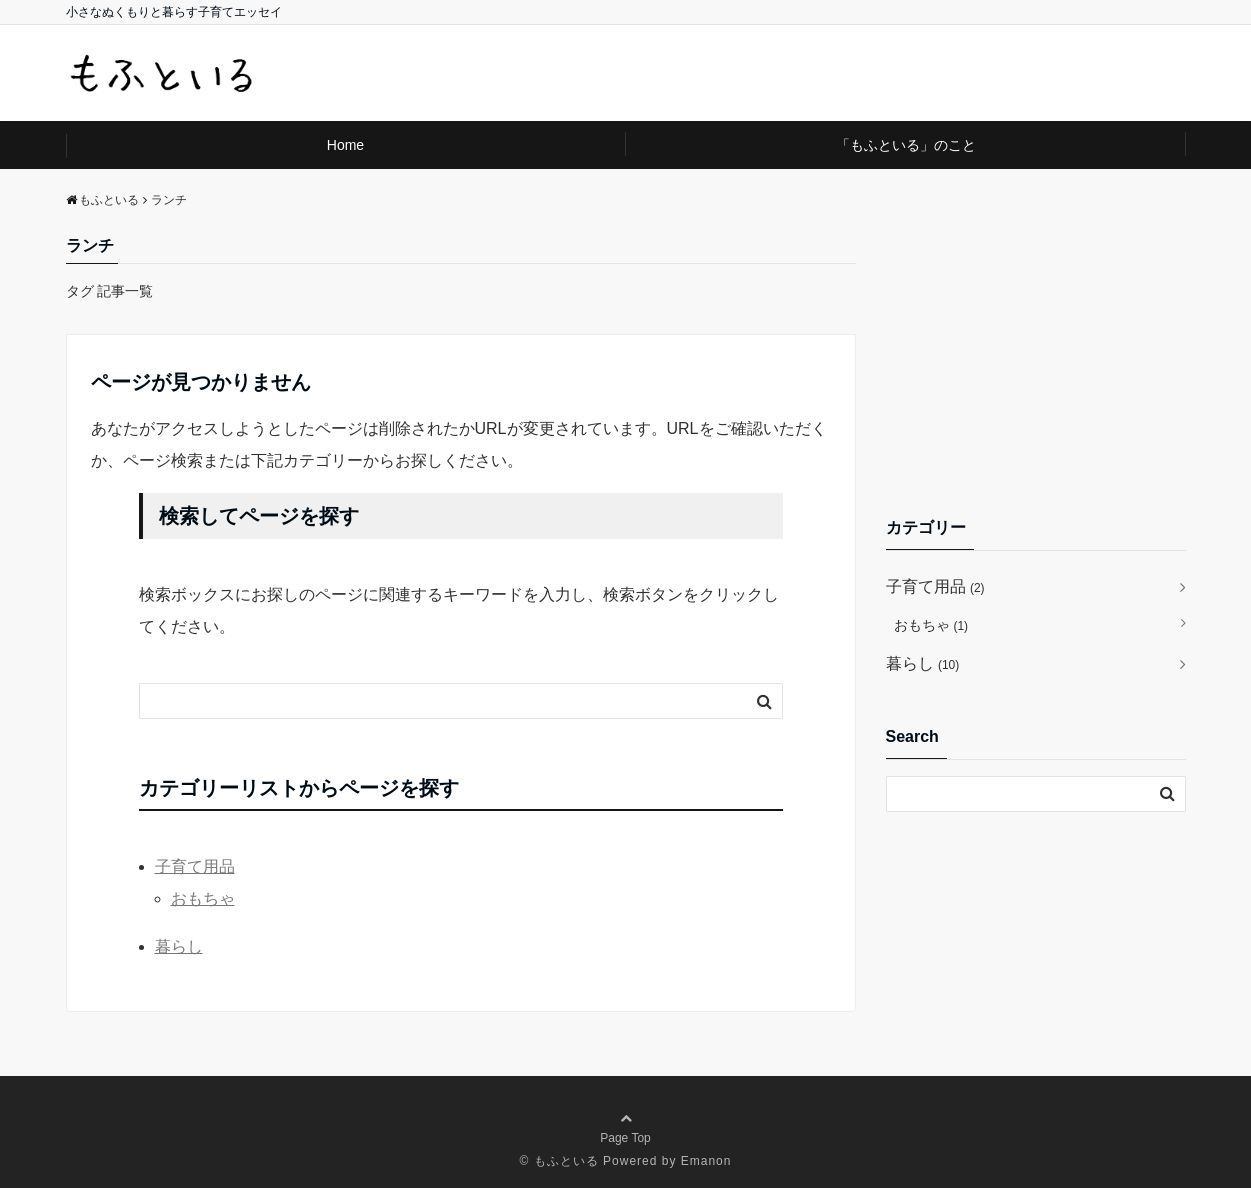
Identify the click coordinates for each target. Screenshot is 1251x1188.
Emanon (706, 1161)
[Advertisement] (1036, 358)
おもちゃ (203, 898)
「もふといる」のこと (906, 145)
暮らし (179, 946)
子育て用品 (195, 866)
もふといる (566, 1161)
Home (345, 145)
